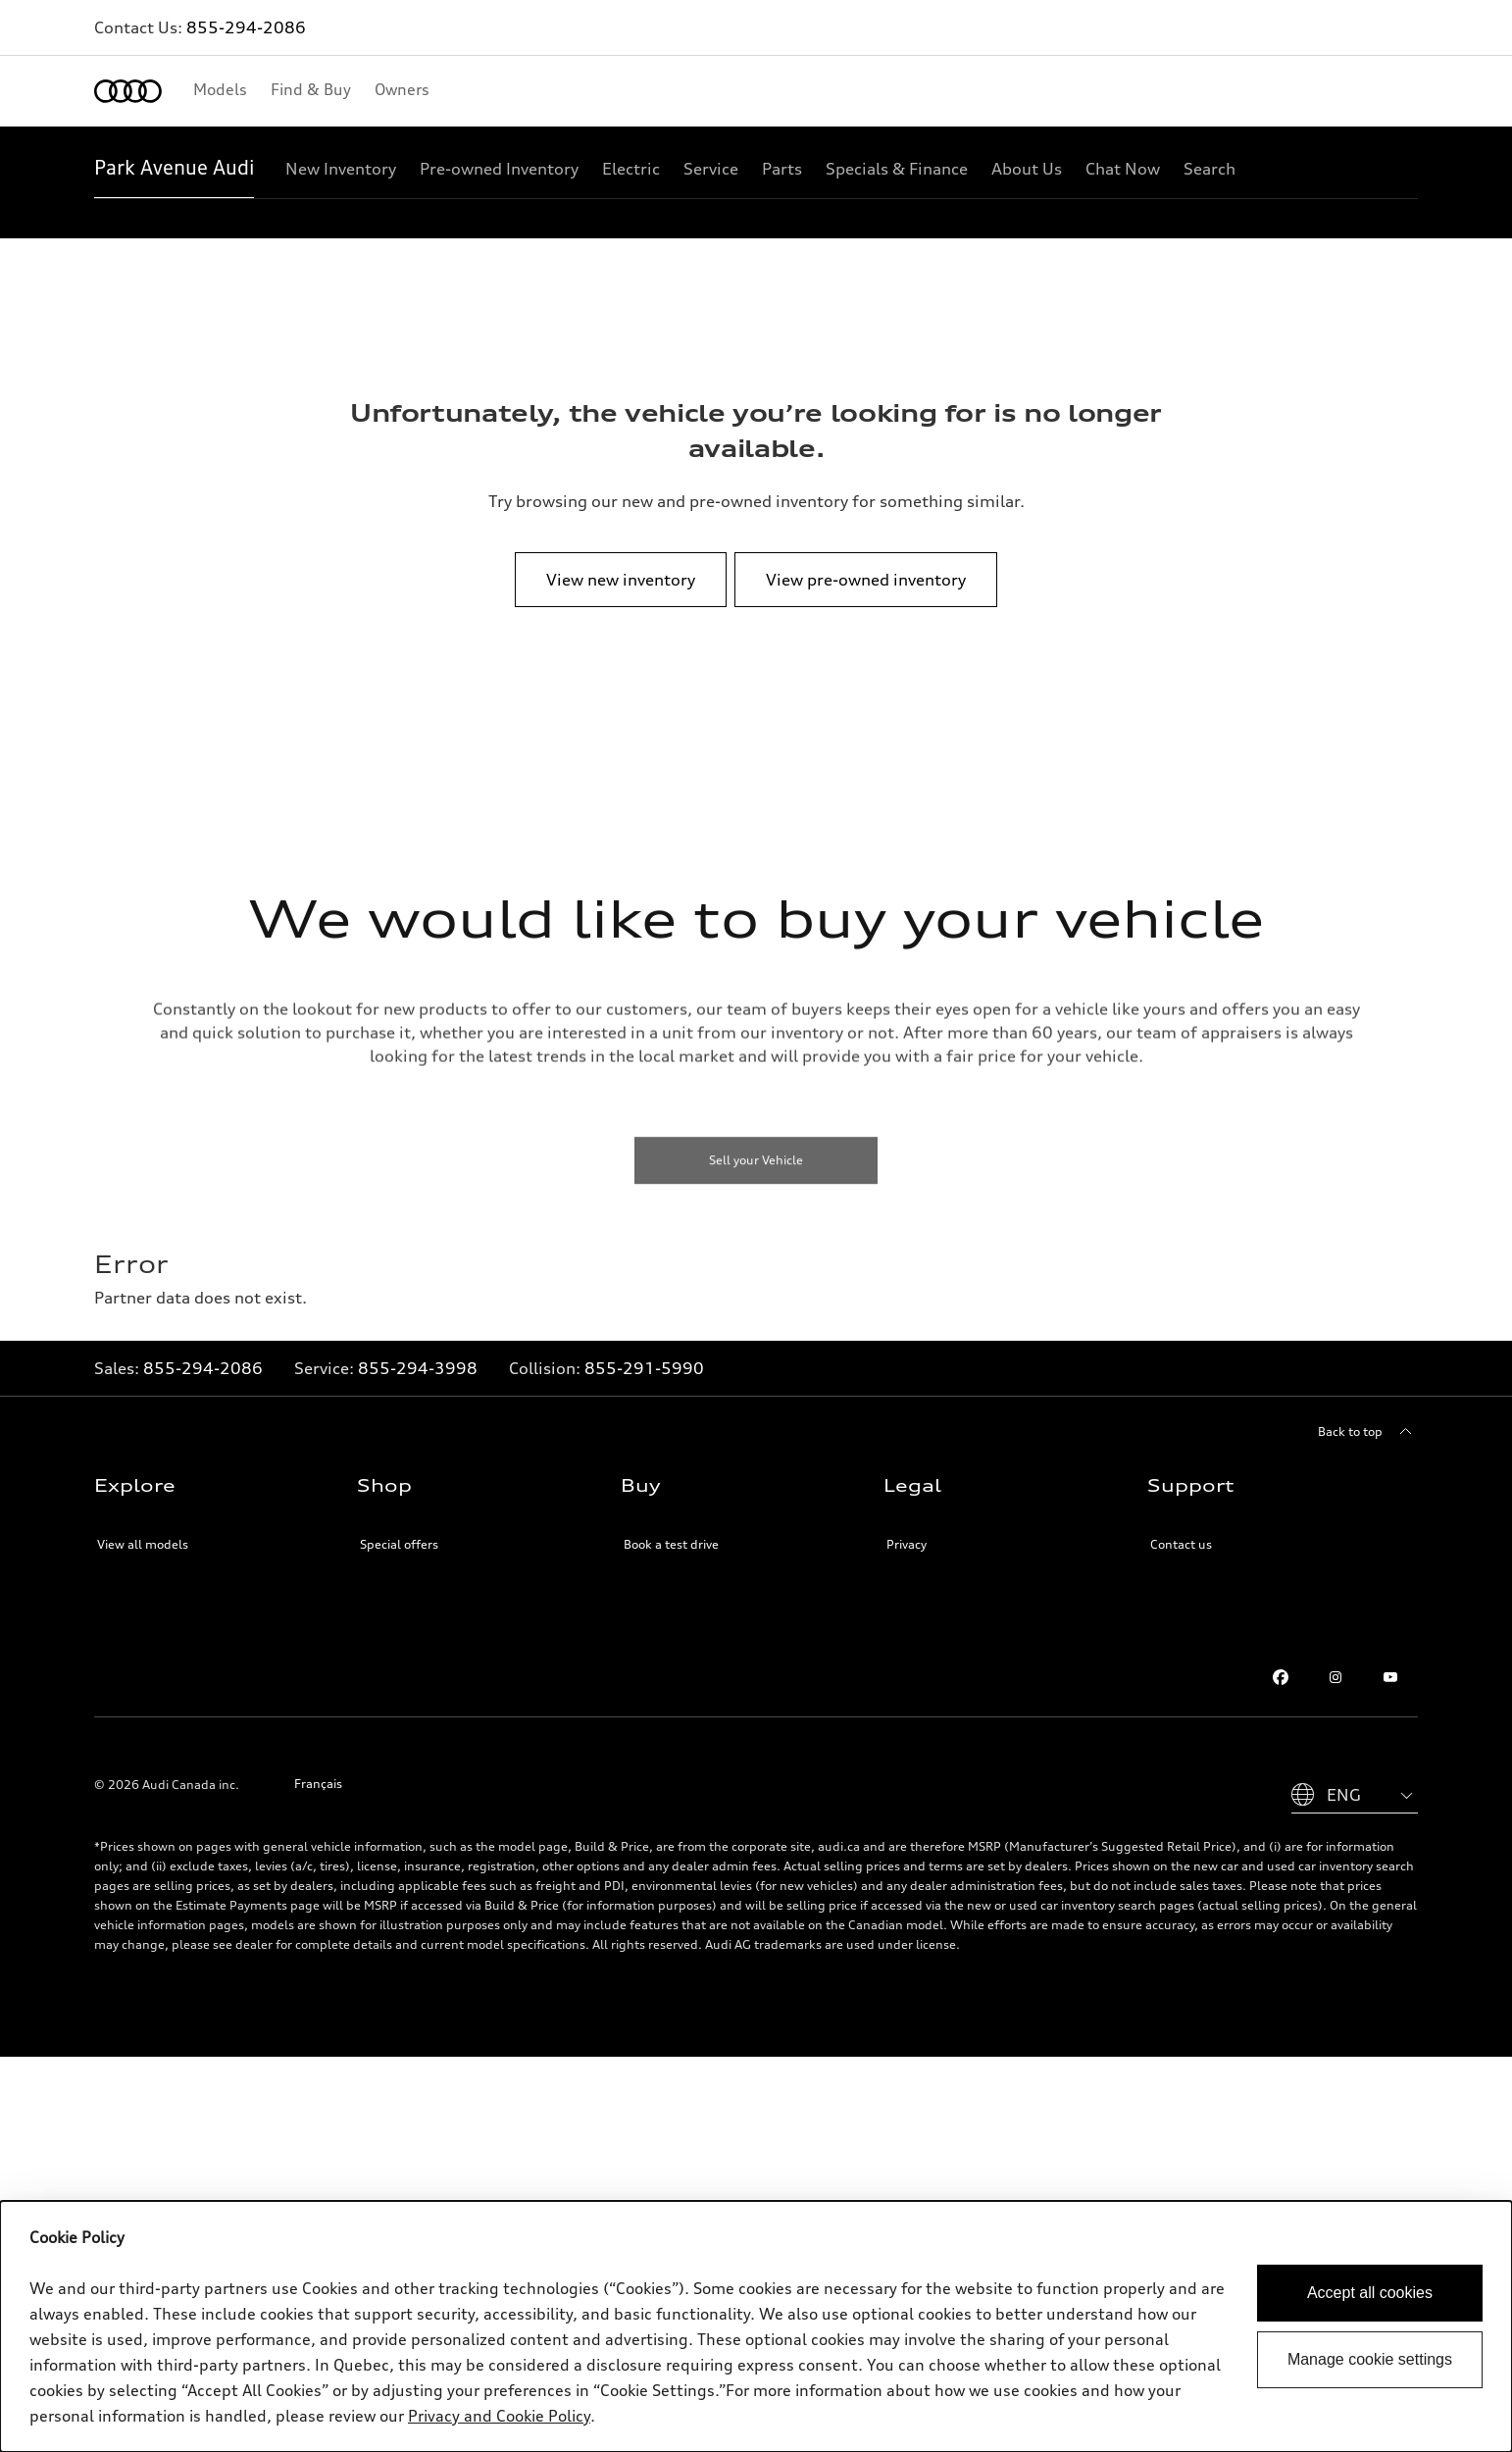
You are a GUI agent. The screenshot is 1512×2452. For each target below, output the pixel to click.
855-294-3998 (418, 1352)
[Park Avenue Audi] (174, 168)
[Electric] (631, 168)
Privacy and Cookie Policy (499, 2416)
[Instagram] (1335, 1661)
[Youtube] (1390, 1661)
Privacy (906, 1528)
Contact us (1181, 1528)
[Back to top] (1368, 1416)
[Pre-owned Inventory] (499, 168)
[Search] (1209, 168)
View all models (142, 1528)
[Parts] (782, 168)
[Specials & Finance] (897, 168)
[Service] (710, 168)
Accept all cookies (1370, 2292)
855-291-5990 (644, 1352)
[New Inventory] (340, 168)
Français (318, 1768)
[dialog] (756, 2326)
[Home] (128, 91)
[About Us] (1026, 168)
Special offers (399, 1528)
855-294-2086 (246, 27)
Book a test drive (671, 1528)
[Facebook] (1280, 1661)
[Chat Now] (1122, 168)
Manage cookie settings (1369, 2359)
